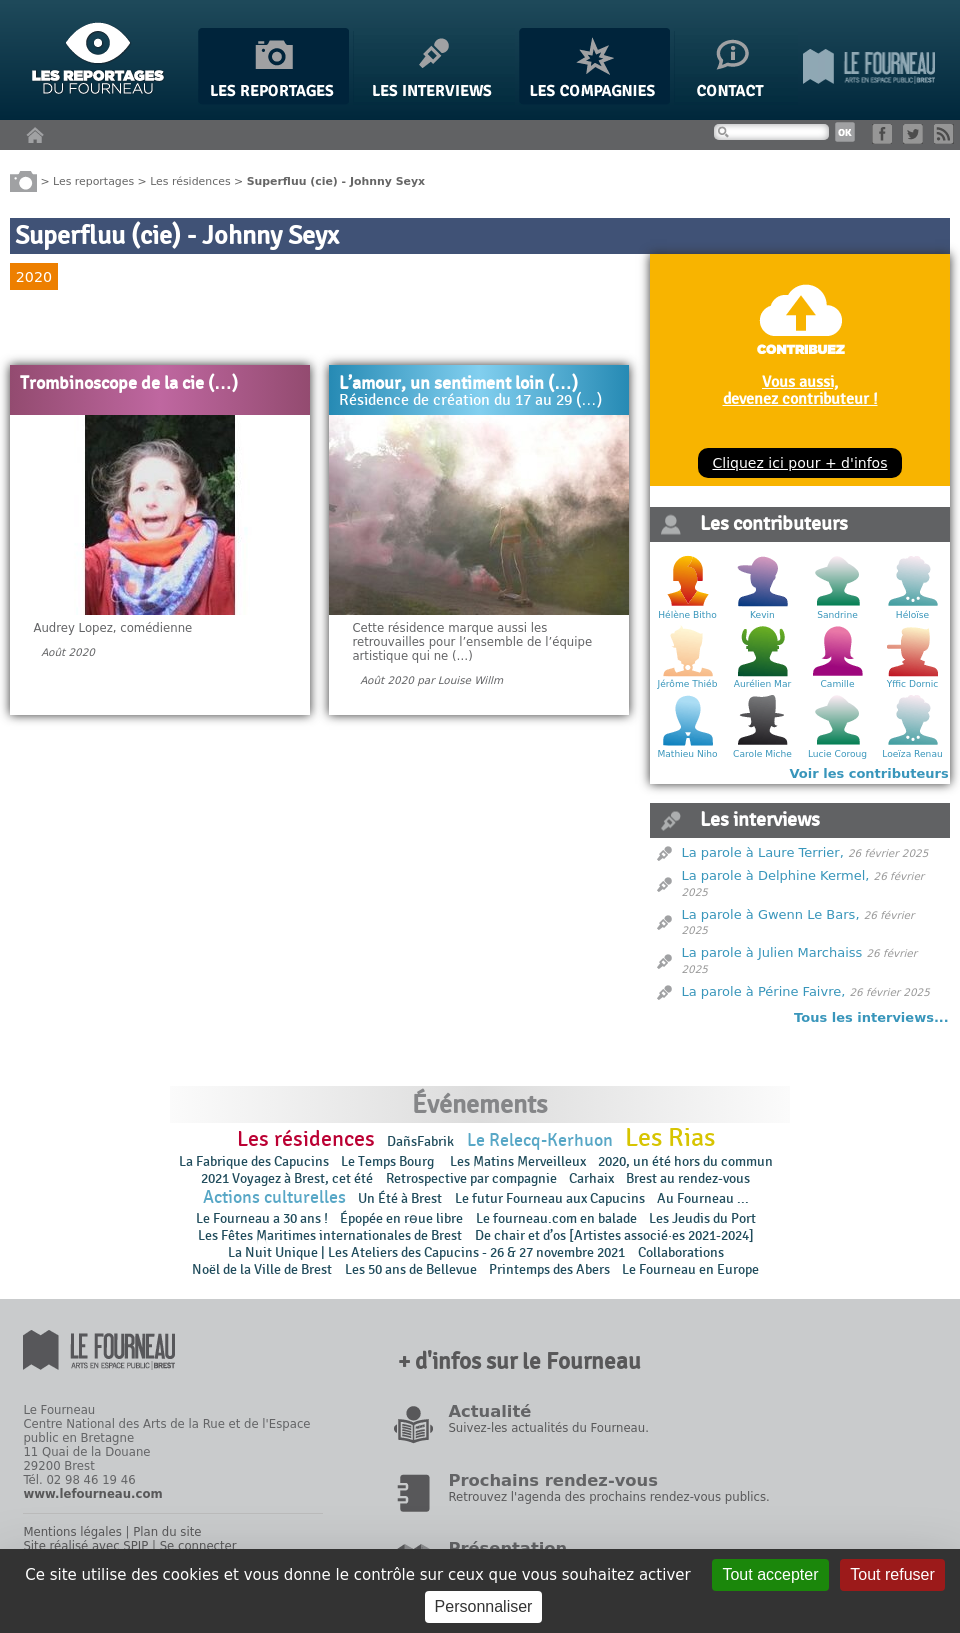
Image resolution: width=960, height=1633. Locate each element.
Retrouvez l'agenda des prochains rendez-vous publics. (608, 1497)
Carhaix (591, 1178)
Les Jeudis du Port (702, 1218)
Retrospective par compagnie (471, 1178)
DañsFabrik (420, 1141)
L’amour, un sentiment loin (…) (458, 384)
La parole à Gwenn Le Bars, (771, 914)
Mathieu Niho (687, 754)
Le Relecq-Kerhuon (540, 1140)
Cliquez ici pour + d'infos (799, 463)
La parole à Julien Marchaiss (772, 952)
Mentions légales (72, 1532)
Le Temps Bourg (389, 1161)
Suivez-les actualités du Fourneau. (548, 1428)
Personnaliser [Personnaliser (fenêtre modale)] (484, 1606)
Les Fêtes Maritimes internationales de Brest (330, 1235)
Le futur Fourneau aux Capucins (550, 1198)
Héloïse (912, 615)
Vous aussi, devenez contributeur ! (800, 390)
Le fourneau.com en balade (556, 1218)
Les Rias (670, 1138)
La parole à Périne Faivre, (764, 991)
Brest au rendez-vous (688, 1178)
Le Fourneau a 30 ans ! (262, 1218)
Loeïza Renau (912, 754)
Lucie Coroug (837, 754)
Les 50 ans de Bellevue (411, 1269)
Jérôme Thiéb (688, 684)
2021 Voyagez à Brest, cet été (287, 1178)
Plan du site (167, 1532)
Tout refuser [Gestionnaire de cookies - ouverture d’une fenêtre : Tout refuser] (892, 1574)
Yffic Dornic (913, 684)
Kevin (762, 615)
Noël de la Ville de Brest (262, 1269)
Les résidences (190, 180)
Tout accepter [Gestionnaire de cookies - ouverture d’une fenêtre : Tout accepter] (770, 1574)
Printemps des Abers (549, 1269)
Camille (838, 684)
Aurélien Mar (763, 684)
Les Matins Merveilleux (518, 1161)
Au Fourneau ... (703, 1198)
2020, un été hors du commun (685, 1161)
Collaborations (681, 1252)
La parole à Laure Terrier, (763, 852)
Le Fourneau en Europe (690, 1269)
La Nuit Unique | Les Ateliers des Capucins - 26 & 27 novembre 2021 (426, 1252)
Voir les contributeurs (869, 773)
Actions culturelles (274, 1197)
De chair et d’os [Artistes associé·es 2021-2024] (614, 1235)
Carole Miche (762, 754)
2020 (34, 277)
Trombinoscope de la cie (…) (129, 384)
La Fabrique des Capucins (254, 1161)
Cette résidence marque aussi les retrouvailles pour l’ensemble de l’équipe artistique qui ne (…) (472, 642)
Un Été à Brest (400, 1198)
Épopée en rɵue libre (401, 1218)
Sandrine (837, 615)
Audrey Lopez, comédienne (112, 628)
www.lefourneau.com (92, 1494)
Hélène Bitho (687, 615)
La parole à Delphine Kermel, (776, 875)
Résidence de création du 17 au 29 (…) (470, 401)
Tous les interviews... (871, 1017)
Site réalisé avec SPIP (85, 1546)
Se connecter (198, 1546)
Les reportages (93, 180)
